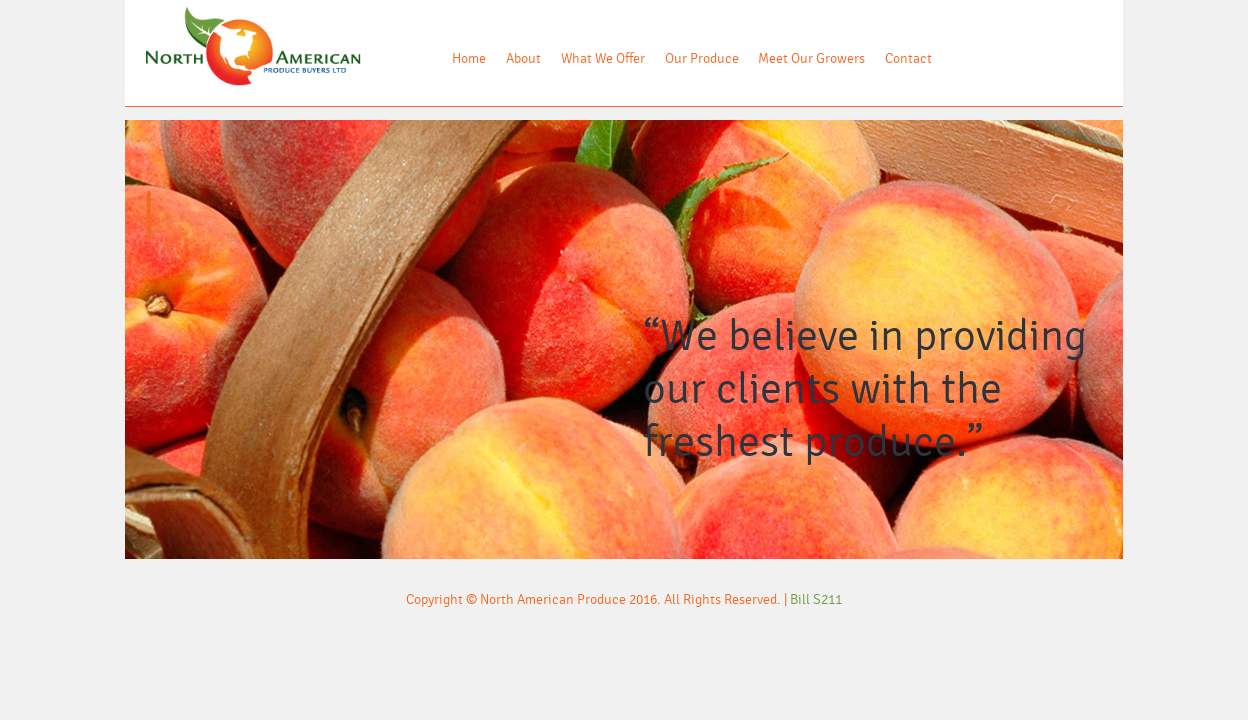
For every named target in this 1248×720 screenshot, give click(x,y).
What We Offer (603, 59)
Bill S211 (816, 600)
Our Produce (702, 59)
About (523, 59)
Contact (908, 59)
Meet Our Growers (811, 59)
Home (469, 59)
